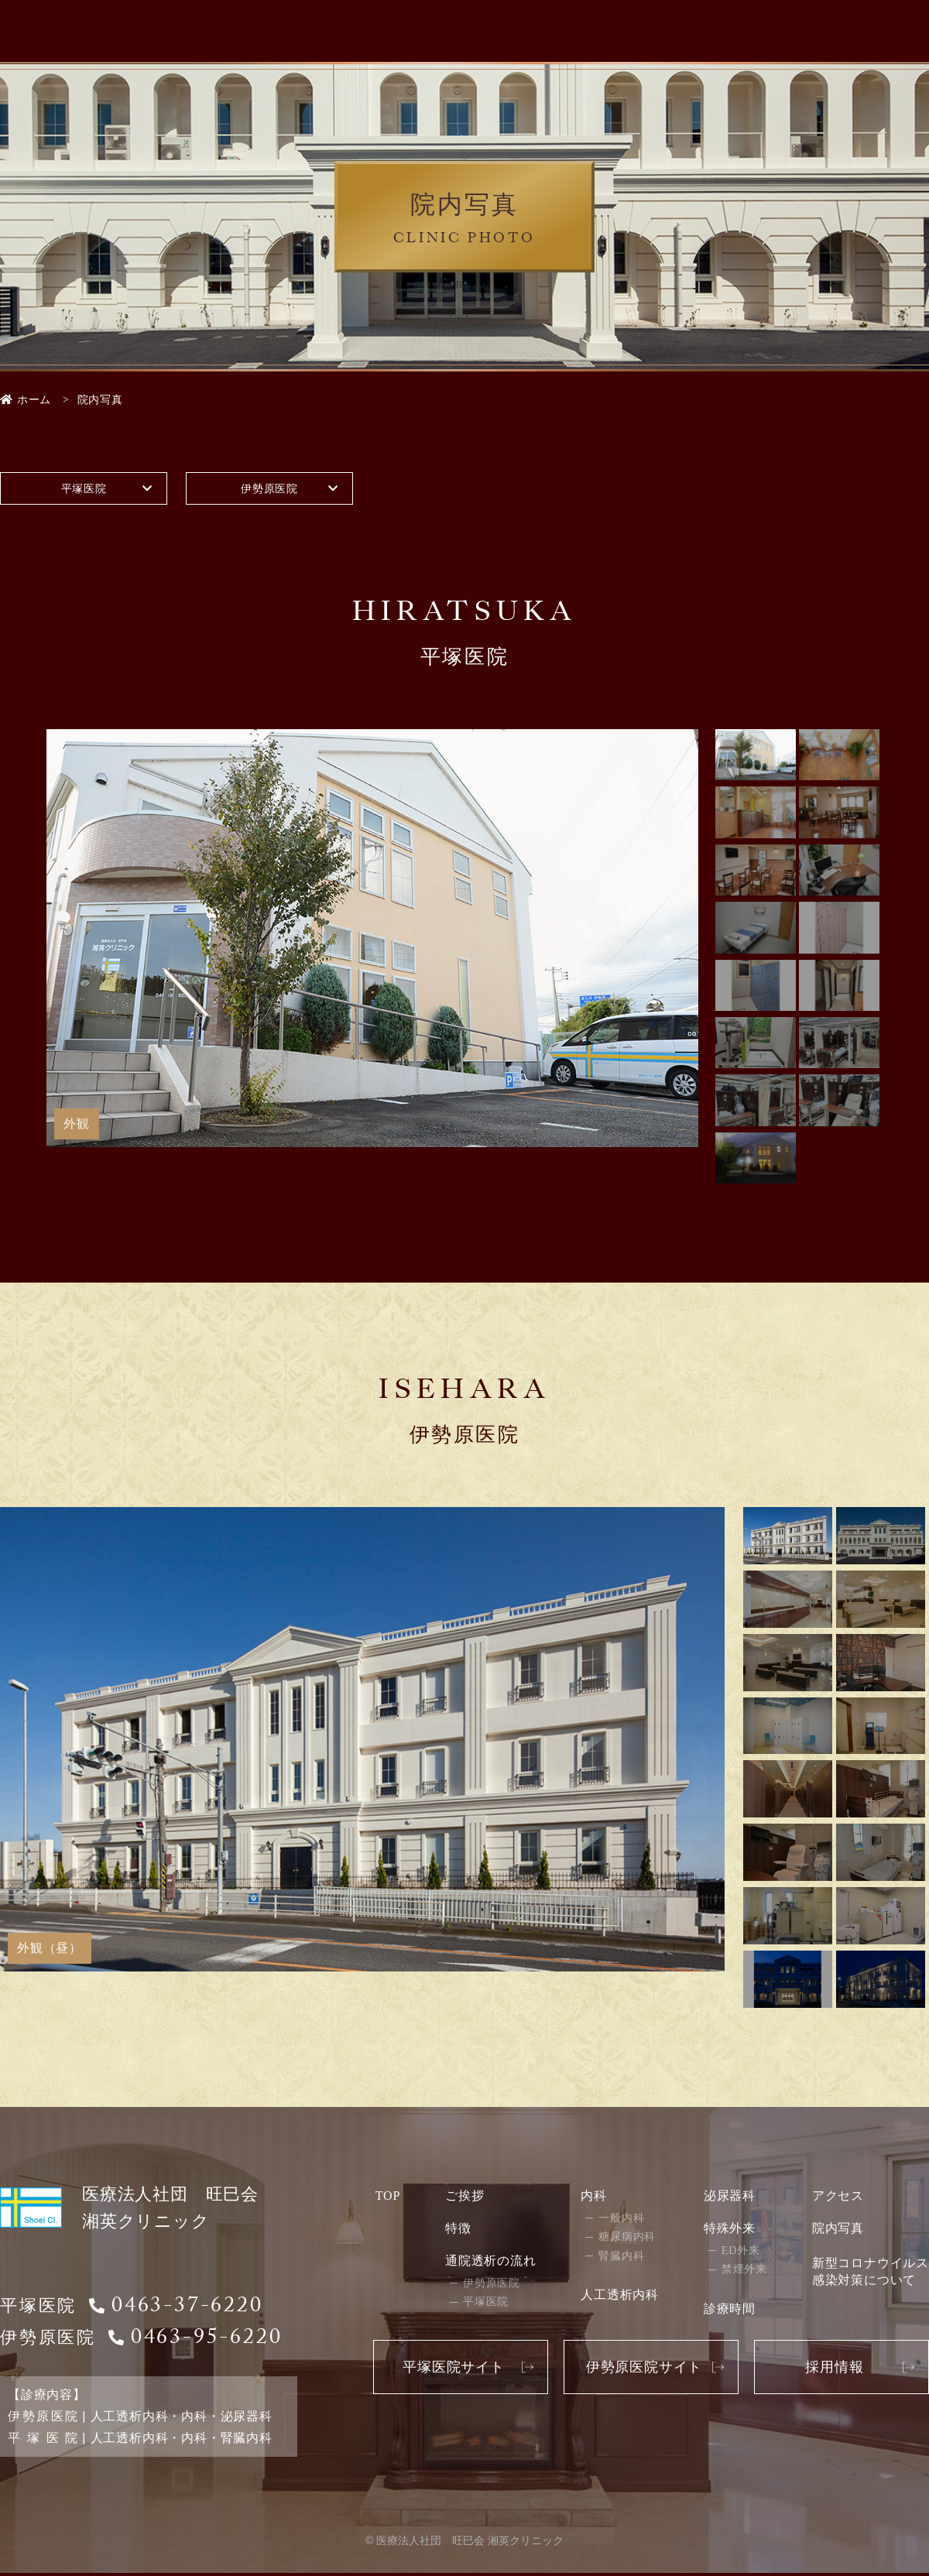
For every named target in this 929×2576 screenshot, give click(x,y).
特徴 (458, 2230)
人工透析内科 (620, 2297)
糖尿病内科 (627, 2239)
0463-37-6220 (187, 2311)
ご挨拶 (464, 2197)
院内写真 (838, 2230)
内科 (594, 2197)
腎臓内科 (621, 2258)
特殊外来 (730, 2230)
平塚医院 (83, 489)
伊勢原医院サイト (644, 2369)
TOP (387, 2197)
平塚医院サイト (454, 2369)
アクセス (838, 2197)
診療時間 (730, 2310)
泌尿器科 (730, 2197)
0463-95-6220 (207, 2343)
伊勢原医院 (269, 489)
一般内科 (621, 2220)
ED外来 (741, 2253)
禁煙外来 (744, 2272)
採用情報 (834, 2369)
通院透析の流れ (490, 2262)
